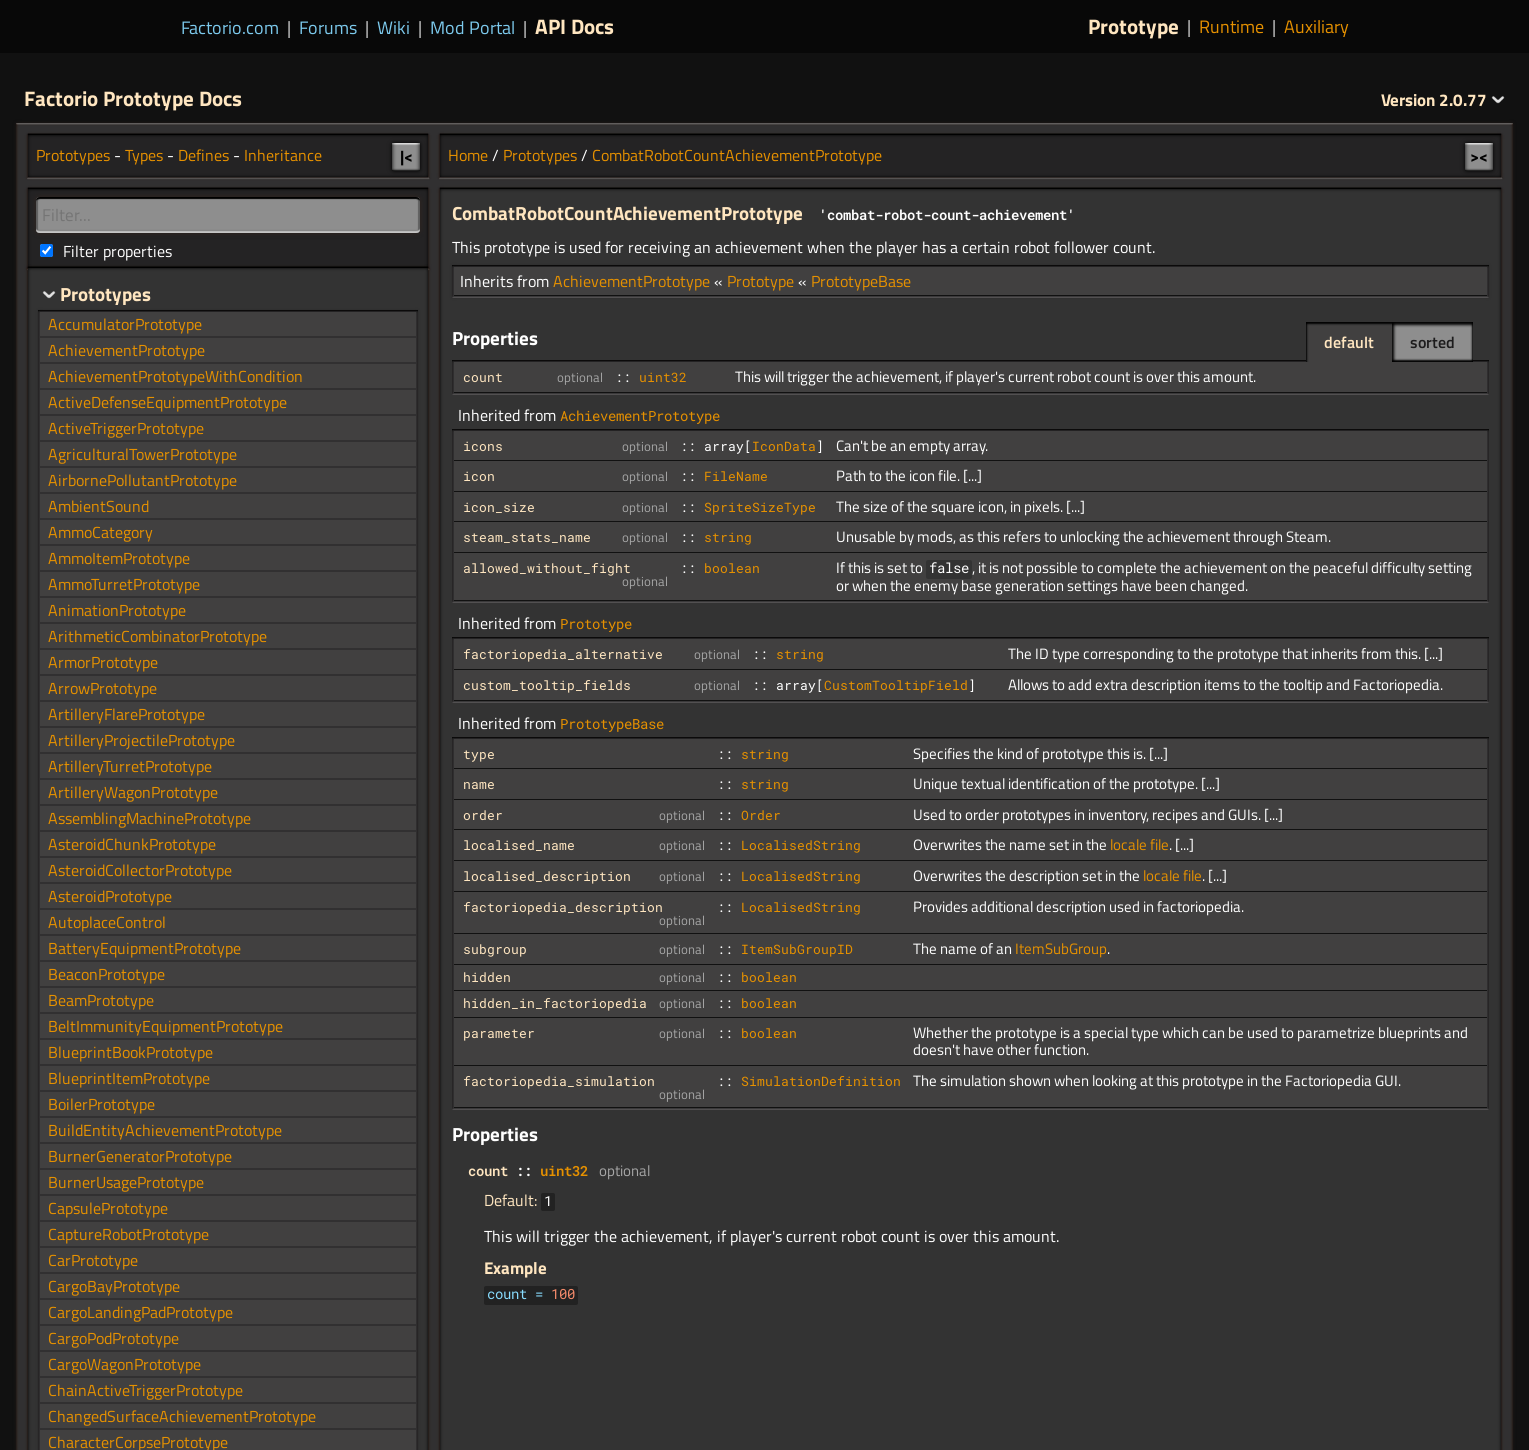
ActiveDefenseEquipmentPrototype (167, 402)
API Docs (574, 26)
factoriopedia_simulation (559, 1081)
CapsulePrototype (108, 1208)
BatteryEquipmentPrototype (144, 948)
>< (1479, 156)
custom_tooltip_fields (547, 685)
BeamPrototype (101, 1000)
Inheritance (283, 155)
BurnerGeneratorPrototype (140, 1156)
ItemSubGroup (1061, 948)
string (728, 537)
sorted (1432, 342)
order (483, 815)
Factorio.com (230, 27)
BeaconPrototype (106, 974)
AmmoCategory (100, 532)
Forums (328, 27)
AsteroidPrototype (110, 896)
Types (144, 155)
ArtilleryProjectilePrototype (141, 740)
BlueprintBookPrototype (130, 1052)
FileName (736, 476)
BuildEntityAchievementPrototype (165, 1130)
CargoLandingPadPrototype (140, 1312)
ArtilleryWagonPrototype (133, 792)
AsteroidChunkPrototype (132, 844)
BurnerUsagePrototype (126, 1182)
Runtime (1231, 27)
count (483, 377)
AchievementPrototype (631, 281)
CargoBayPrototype (114, 1286)
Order (761, 815)
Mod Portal (472, 27)
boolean (732, 568)
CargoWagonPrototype (124, 1364)
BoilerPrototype (101, 1104)
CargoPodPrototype (113, 1338)
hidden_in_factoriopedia (555, 1003)
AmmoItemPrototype (119, 558)
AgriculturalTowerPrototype (142, 454)
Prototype (1133, 26)
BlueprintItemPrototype (129, 1078)
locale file (1139, 844)
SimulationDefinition (821, 1081)
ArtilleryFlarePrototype (126, 714)
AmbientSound (98, 506)
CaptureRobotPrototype (128, 1234)
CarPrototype (93, 1260)
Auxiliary (1316, 27)
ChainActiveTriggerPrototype (145, 1390)
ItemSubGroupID (797, 949)
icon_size (499, 507)
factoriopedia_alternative (563, 654)
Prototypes (540, 155)
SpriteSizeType (760, 507)
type (479, 754)
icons (483, 446)
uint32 (663, 377)
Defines (203, 155)
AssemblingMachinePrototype (149, 818)
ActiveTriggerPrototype (126, 428)
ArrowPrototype (102, 688)
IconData (784, 446)
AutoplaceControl (107, 922)
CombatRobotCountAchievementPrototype (737, 155)
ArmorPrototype (103, 662)
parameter (499, 1033)
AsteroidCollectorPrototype (140, 870)
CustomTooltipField (896, 685)
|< (406, 156)
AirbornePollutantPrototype (142, 480)
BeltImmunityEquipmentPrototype (165, 1026)
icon (479, 476)
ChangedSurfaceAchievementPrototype (182, 1416)
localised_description (547, 876)
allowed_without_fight (547, 568)
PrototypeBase (861, 281)
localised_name (519, 845)
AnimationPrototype (117, 610)
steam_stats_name (527, 537)
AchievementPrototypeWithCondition (175, 376)
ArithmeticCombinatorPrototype (157, 636)
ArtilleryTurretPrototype (130, 766)
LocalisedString (801, 845)
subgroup (495, 949)
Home (468, 155)
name (479, 784)
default (1349, 342)
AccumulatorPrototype (125, 324)
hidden (487, 977)
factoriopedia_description (563, 907)
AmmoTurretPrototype (124, 584)
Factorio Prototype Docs (133, 98)
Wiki (393, 27)
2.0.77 (1443, 100)
